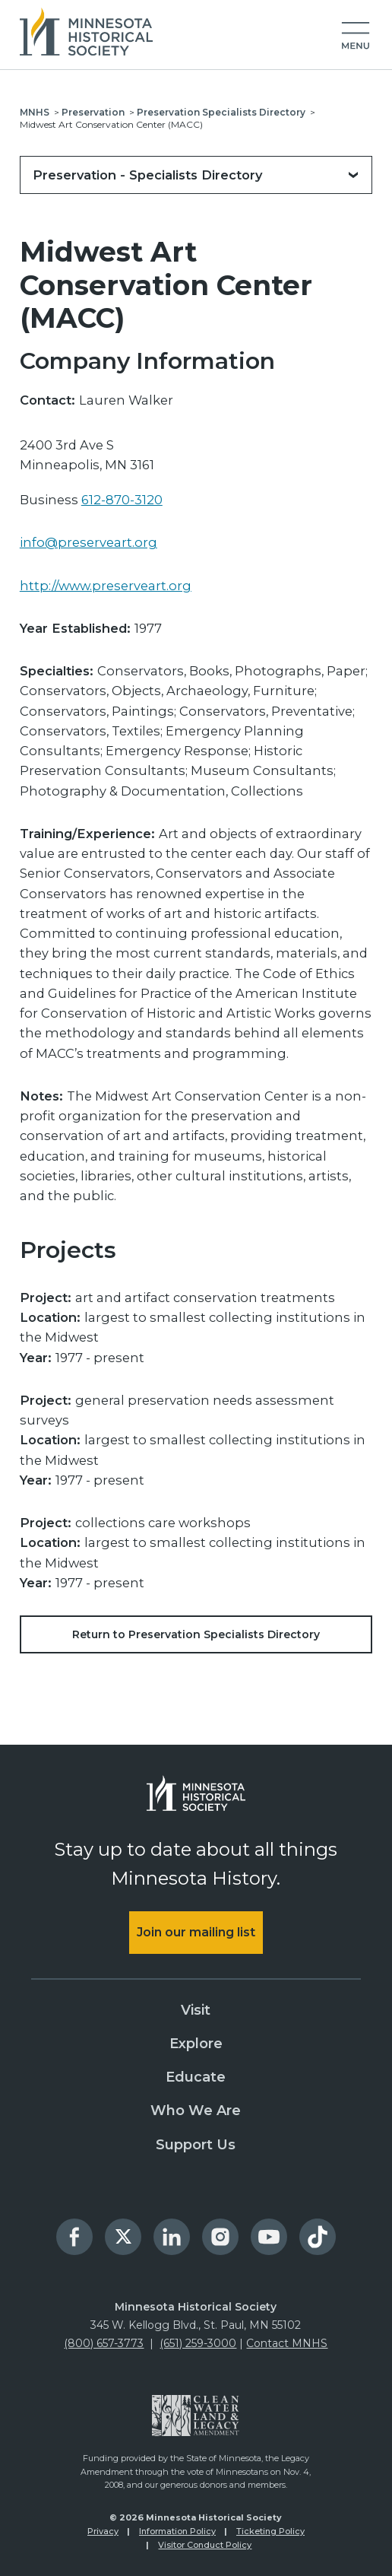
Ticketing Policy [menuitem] (270, 2531)
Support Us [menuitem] (196, 2144)
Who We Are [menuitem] (195, 2110)
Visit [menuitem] (195, 2010)
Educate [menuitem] (196, 2077)
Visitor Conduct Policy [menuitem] (204, 2544)
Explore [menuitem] (196, 2043)
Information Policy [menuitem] (177, 2531)
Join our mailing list (196, 1932)
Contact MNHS (286, 2343)
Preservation (93, 112)
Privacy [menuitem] (103, 2531)
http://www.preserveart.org (105, 585)
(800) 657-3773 (104, 2343)
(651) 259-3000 (198, 2343)
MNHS (34, 112)
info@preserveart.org (88, 542)
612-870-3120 (122, 499)
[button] (355, 36)
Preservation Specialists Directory (221, 112)
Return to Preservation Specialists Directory (196, 1634)
